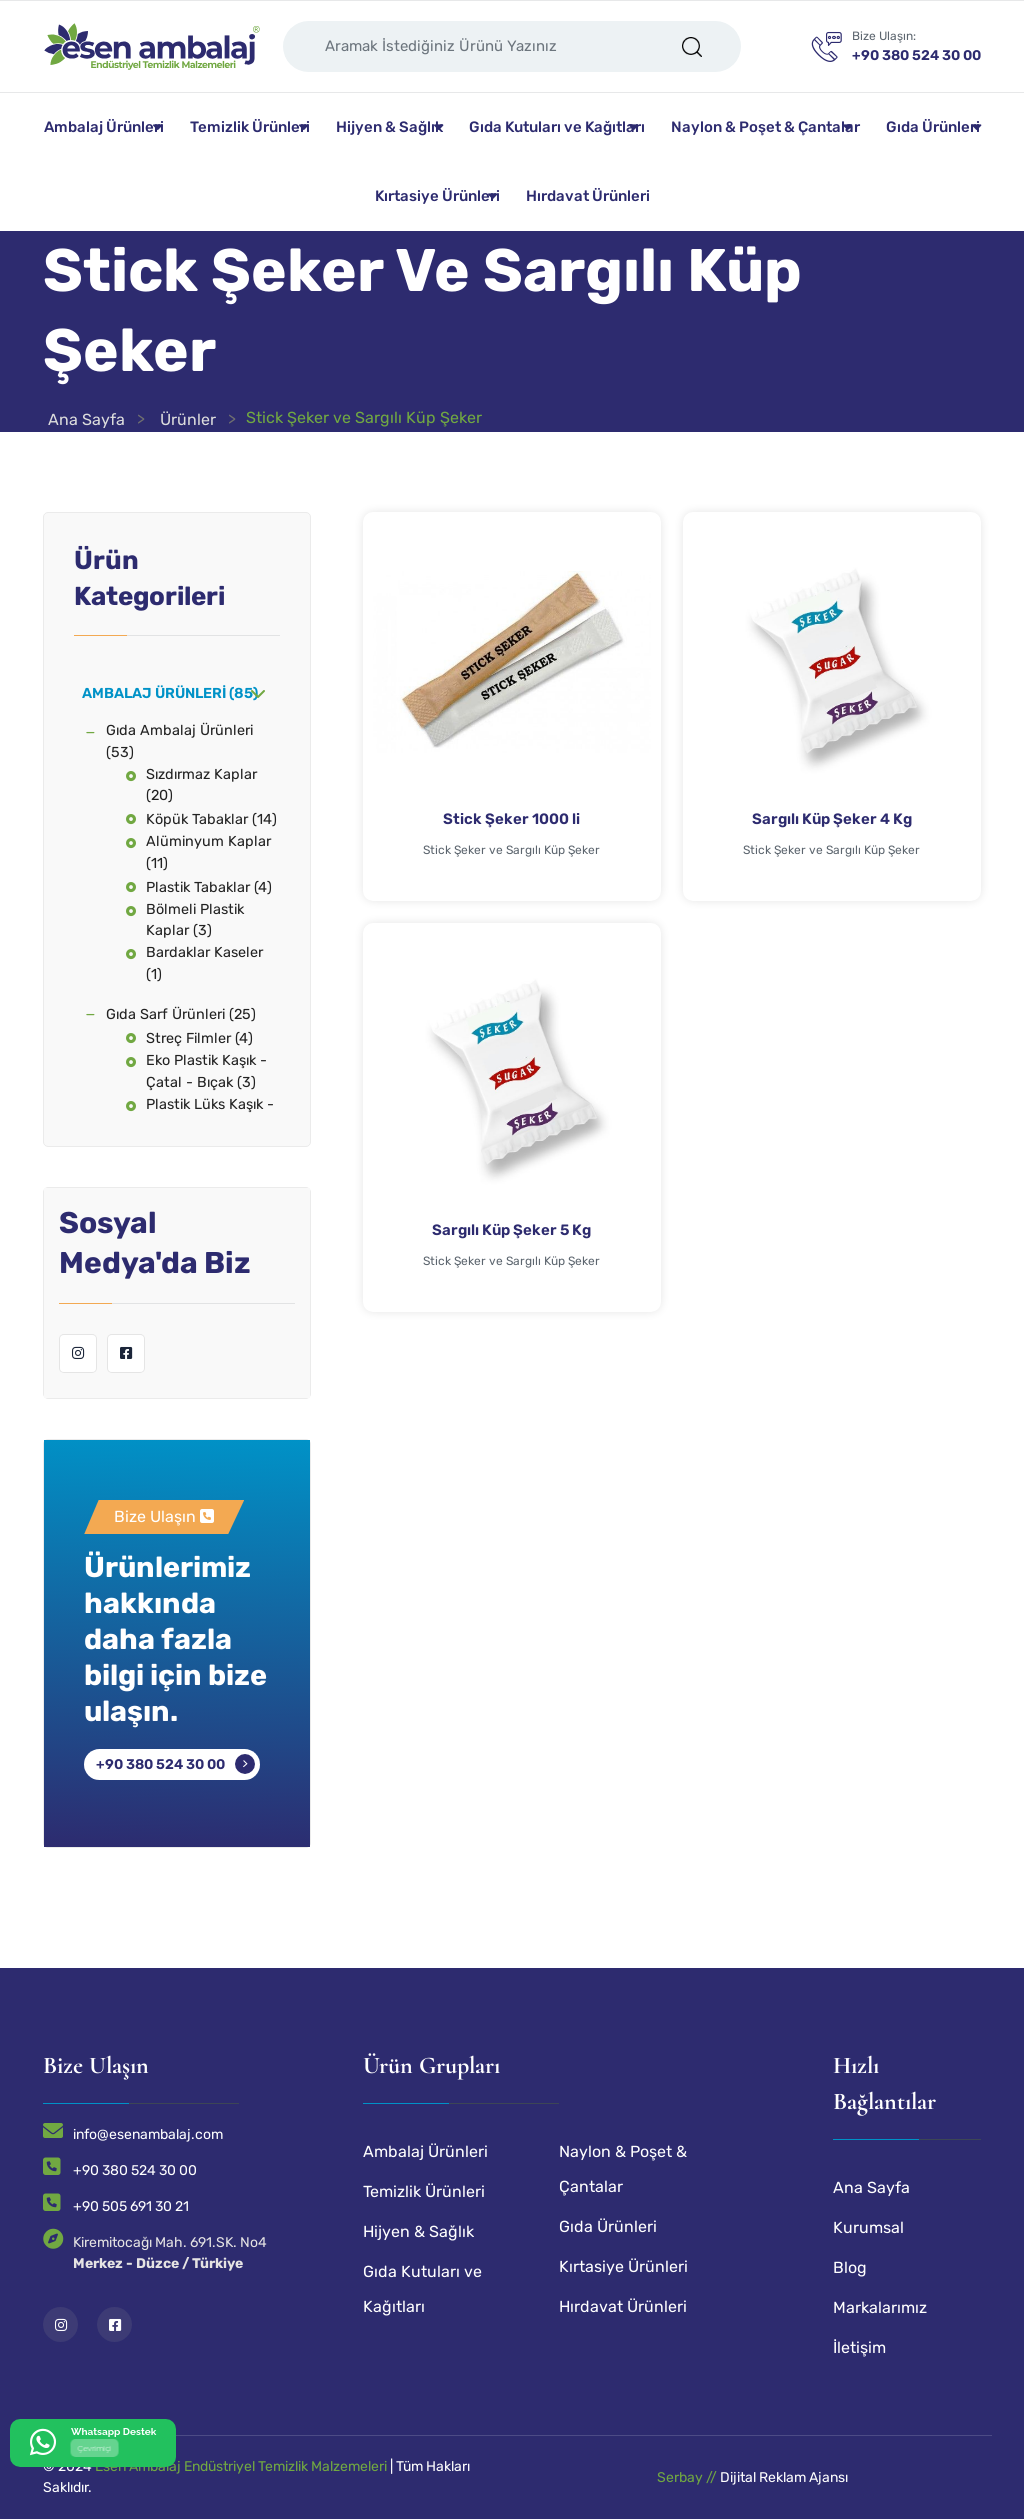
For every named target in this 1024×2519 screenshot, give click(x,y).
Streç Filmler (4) (199, 1038)
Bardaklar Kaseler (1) (204, 963)
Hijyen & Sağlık (389, 127)
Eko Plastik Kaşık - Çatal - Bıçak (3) (206, 1071)
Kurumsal (868, 2227)
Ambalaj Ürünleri (104, 127)
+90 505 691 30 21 (131, 2206)
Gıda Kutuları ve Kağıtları (557, 127)
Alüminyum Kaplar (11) (208, 852)
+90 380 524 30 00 (160, 1764)
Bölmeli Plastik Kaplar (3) (195, 920)
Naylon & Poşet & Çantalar (765, 127)
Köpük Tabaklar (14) (211, 819)
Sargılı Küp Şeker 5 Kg (511, 1230)
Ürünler (188, 419)
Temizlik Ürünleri (250, 127)
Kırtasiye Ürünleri (437, 196)
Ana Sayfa (86, 419)
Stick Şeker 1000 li (511, 819)
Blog (850, 2267)
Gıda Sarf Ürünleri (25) (181, 1014)
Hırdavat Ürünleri (588, 196)
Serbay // (688, 2477)
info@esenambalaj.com (148, 2134)
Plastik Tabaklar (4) (209, 887)
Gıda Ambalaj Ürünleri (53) (179, 741)
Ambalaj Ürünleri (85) (170, 693)
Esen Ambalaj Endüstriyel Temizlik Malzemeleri (241, 2466)
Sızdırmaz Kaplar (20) (201, 785)
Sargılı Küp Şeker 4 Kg (832, 819)
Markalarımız (880, 2307)
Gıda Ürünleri (933, 127)
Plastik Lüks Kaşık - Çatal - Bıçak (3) (210, 1115)
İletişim (859, 2347)
